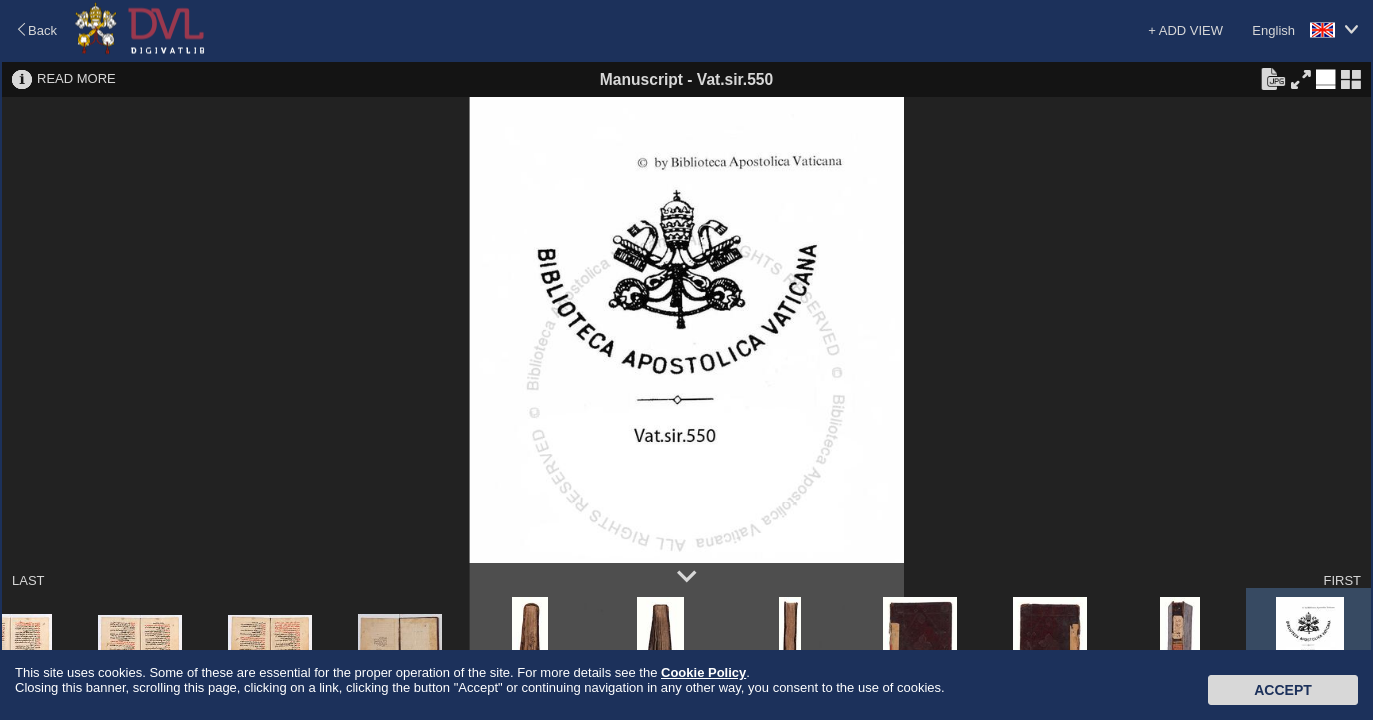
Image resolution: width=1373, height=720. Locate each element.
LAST (28, 580)
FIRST (1342, 580)
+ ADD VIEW (1185, 30)
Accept (1283, 690)
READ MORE (76, 78)
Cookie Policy (703, 672)
